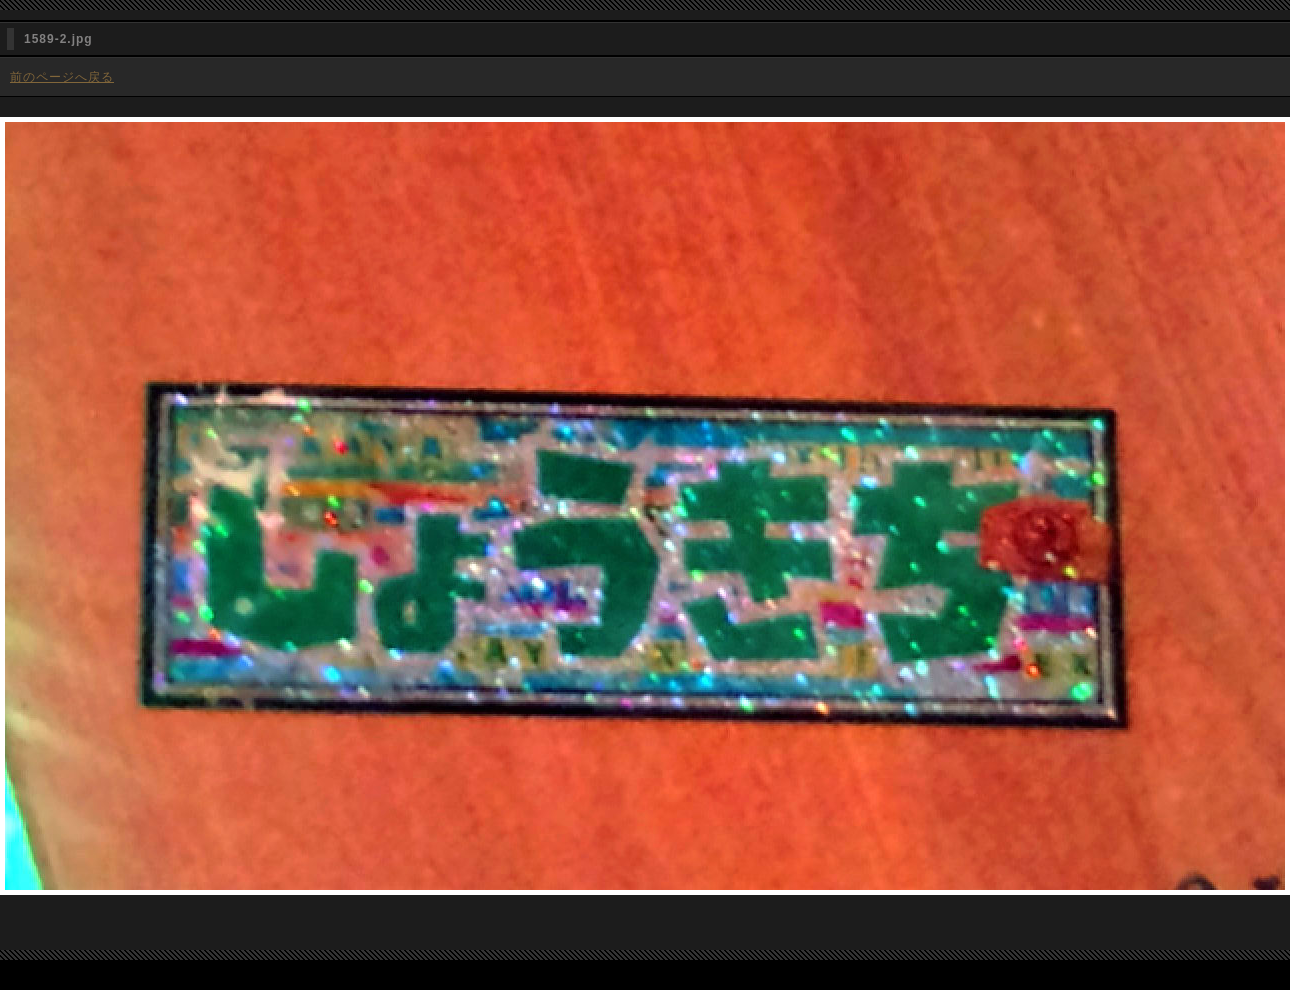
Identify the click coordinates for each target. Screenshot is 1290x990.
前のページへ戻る (62, 77)
